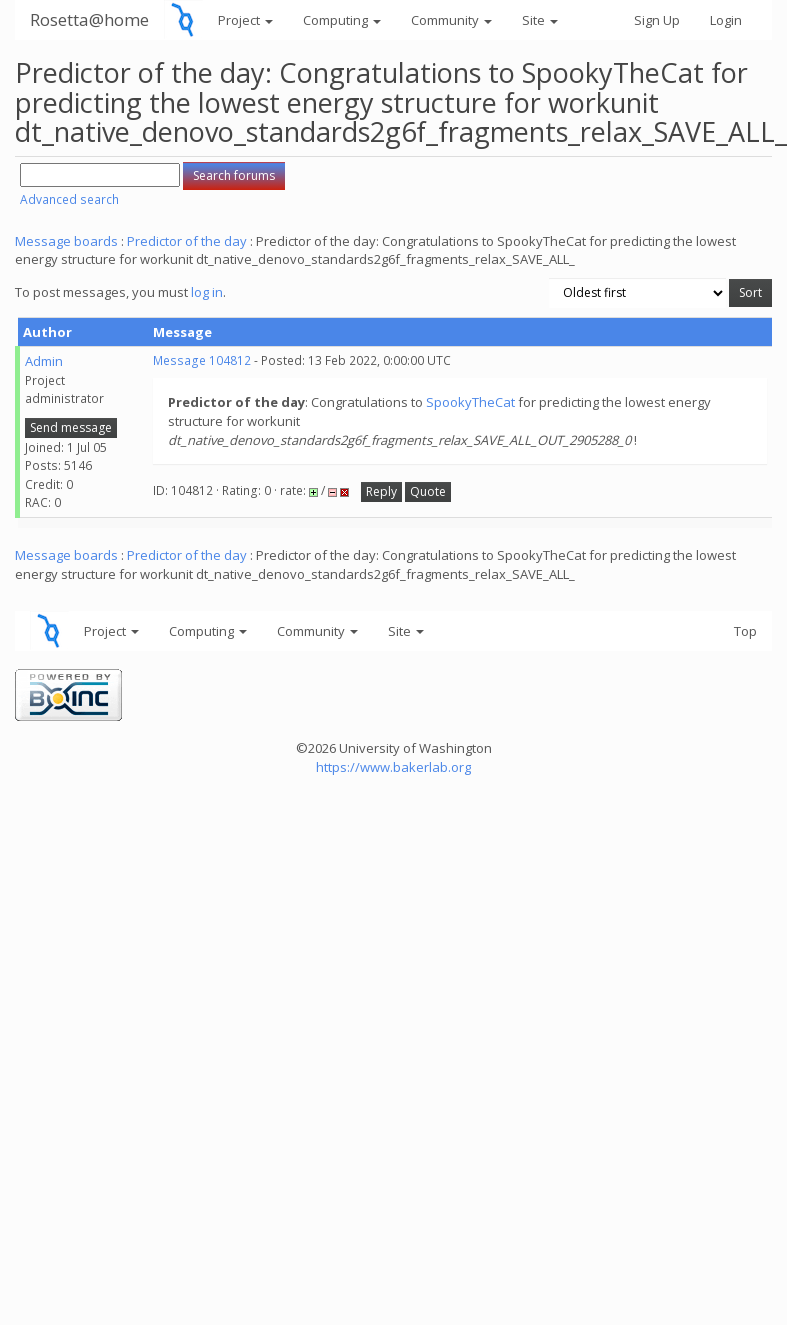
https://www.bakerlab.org (393, 767)
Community (451, 20)
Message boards (66, 241)
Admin (44, 361)
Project (245, 20)
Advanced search (69, 199)
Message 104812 (202, 360)
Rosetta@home (89, 19)
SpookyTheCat (470, 402)
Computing (342, 20)
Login (726, 20)
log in (207, 292)
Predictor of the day (187, 241)
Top (745, 631)
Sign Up (657, 20)
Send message (71, 427)
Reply (381, 491)
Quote (428, 491)
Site (540, 20)
